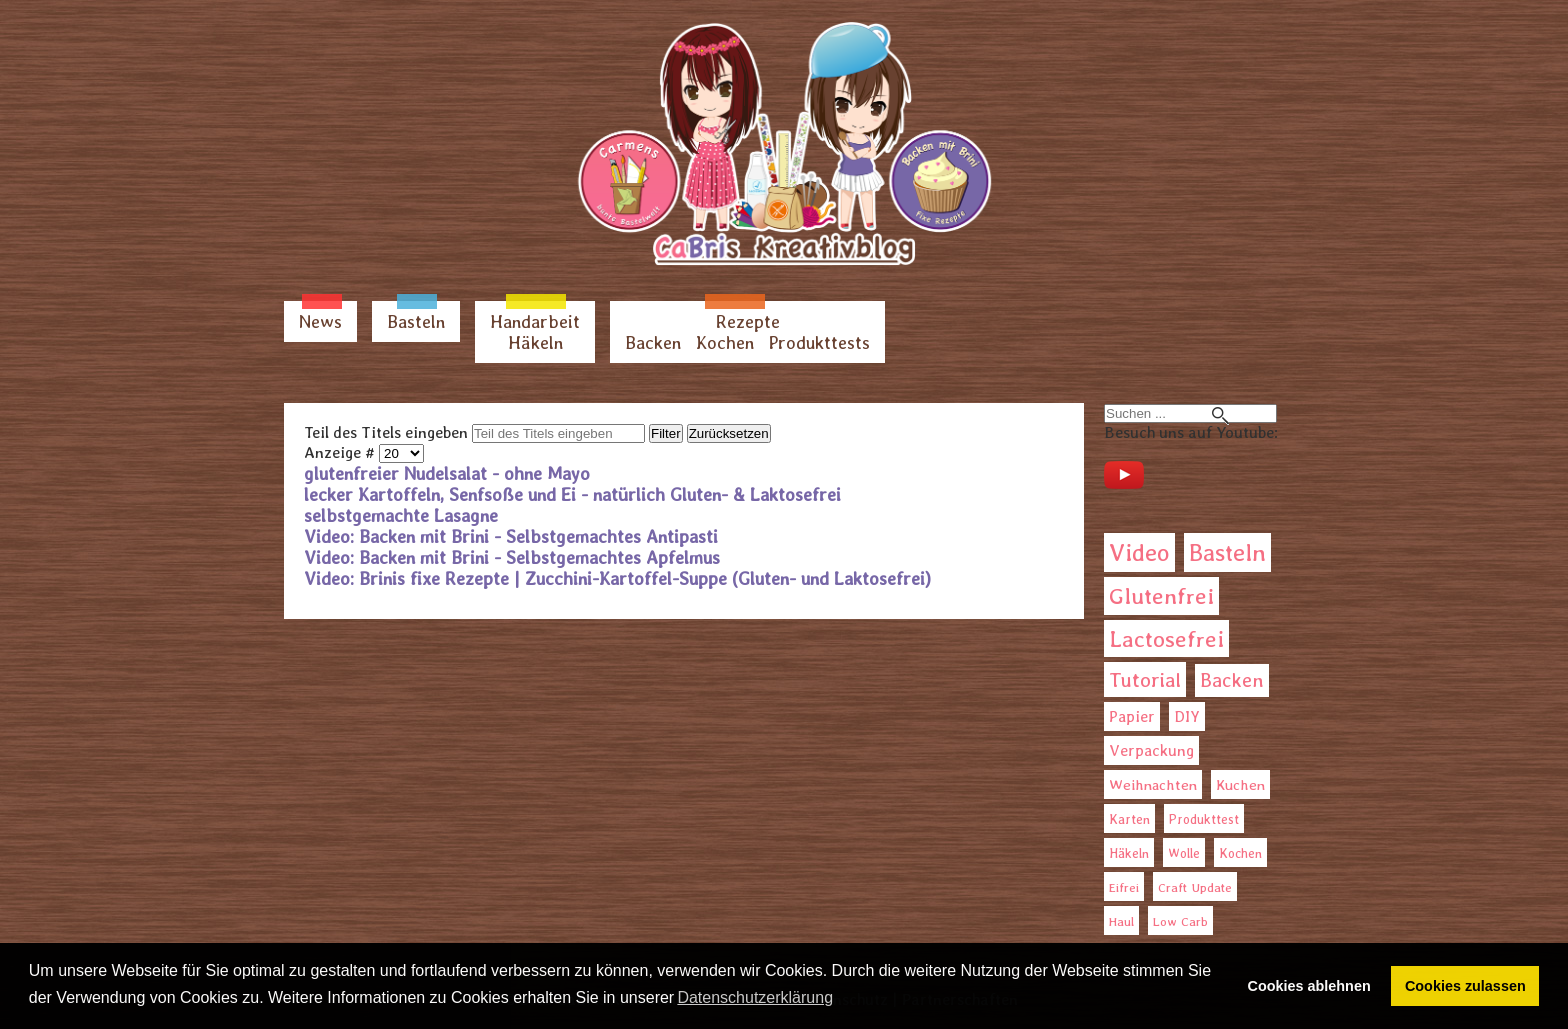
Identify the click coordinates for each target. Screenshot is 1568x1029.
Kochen (725, 342)
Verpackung (1151, 750)
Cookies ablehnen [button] (1309, 986)
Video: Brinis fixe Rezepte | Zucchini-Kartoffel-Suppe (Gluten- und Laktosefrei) (617, 578)
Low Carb (1180, 921)
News (320, 321)
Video (1139, 552)
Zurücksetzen (729, 433)
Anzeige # (341, 452)
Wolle (1184, 853)
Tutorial (1145, 679)
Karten (1129, 819)
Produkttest (1204, 819)
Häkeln (535, 342)
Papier (1132, 716)
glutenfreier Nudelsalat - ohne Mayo (447, 473)
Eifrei (1124, 887)
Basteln (416, 321)
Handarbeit (535, 321)
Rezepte (748, 321)
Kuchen (1240, 784)
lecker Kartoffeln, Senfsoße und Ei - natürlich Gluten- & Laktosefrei (572, 494)
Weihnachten (1153, 785)
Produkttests (819, 342)
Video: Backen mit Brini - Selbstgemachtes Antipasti (511, 536)
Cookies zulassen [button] (1465, 986)
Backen (653, 342)
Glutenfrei (1161, 596)
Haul (1121, 921)
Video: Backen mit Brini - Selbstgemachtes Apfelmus (512, 557)
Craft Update (1195, 887)
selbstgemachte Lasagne (401, 515)
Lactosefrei (1166, 638)
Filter (666, 433)
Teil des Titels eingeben (388, 432)
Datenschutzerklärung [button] (755, 997)
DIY (1187, 716)
